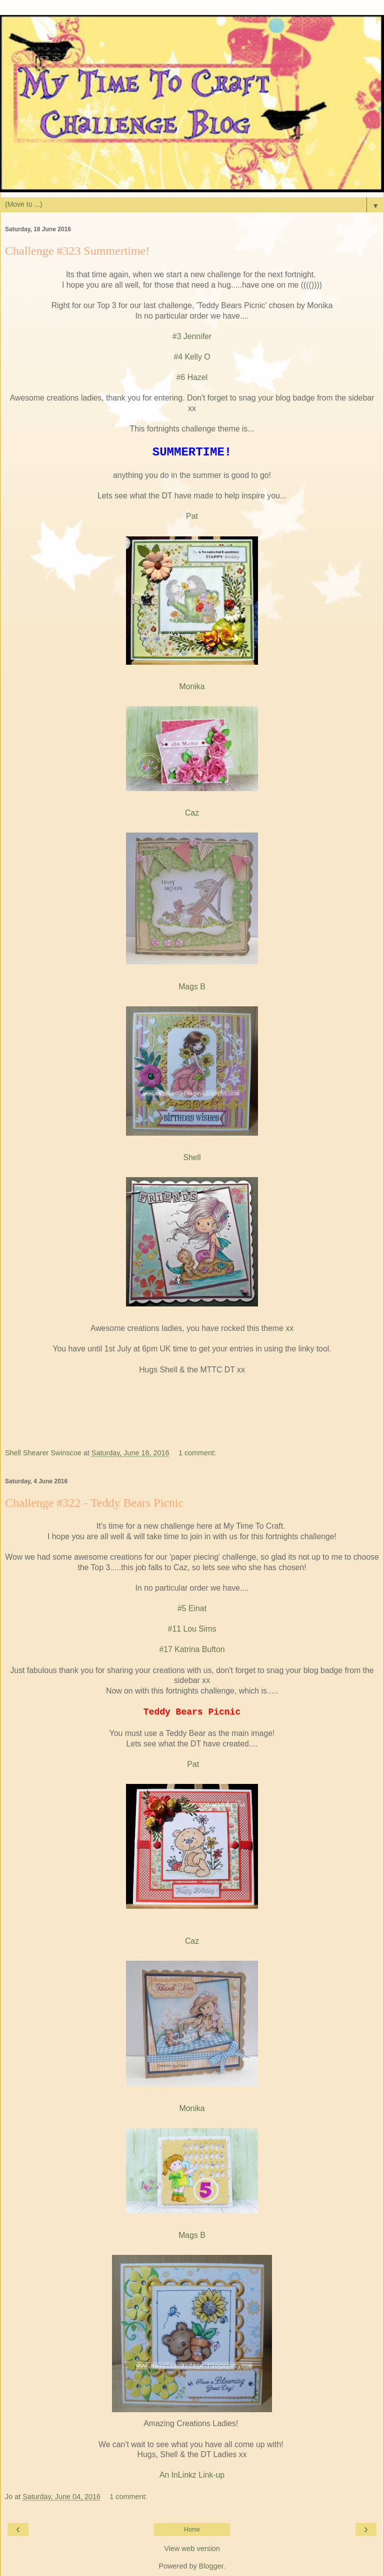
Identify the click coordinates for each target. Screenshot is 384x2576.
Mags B (192, 986)
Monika (191, 686)
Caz (192, 813)
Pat (192, 516)
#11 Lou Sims (192, 1629)
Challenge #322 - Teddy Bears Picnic (94, 1502)
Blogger (211, 2566)
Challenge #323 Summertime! (77, 250)
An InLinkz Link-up (192, 2475)
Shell (191, 1157)
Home (192, 2529)
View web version (192, 2549)
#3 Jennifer (192, 336)
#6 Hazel (192, 377)
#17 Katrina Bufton (191, 1649)
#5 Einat (192, 1608)
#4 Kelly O (192, 357)
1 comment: (197, 1453)
